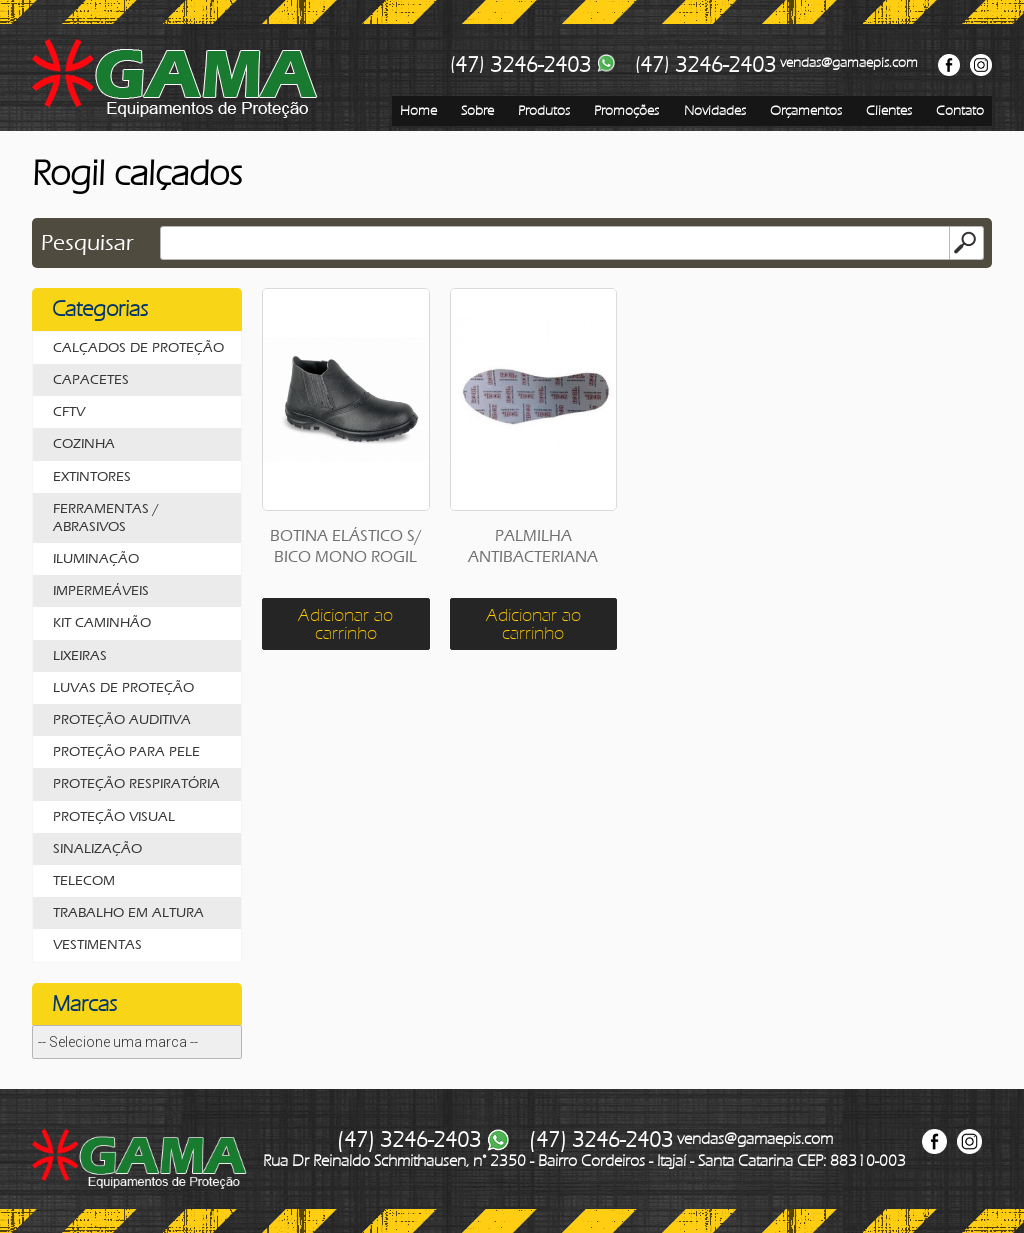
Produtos (544, 110)
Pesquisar (87, 243)
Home (418, 110)
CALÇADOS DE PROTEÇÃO (138, 347)
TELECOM (84, 880)
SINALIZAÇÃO (97, 848)
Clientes (889, 110)
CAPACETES (91, 379)
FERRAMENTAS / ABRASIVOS (106, 517)
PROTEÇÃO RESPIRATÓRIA (136, 783)
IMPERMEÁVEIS (101, 590)
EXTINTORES (92, 476)
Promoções (626, 110)
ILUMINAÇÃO (96, 558)
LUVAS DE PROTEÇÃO (123, 687)
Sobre (477, 110)
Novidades (715, 110)
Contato (960, 110)
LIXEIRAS (80, 655)
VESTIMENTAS (97, 944)
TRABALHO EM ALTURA (128, 912)
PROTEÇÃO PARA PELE (126, 751)
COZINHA (84, 443)
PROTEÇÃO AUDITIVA (122, 719)
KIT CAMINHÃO (102, 622)
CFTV (69, 411)
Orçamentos (806, 110)
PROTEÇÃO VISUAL (114, 816)
